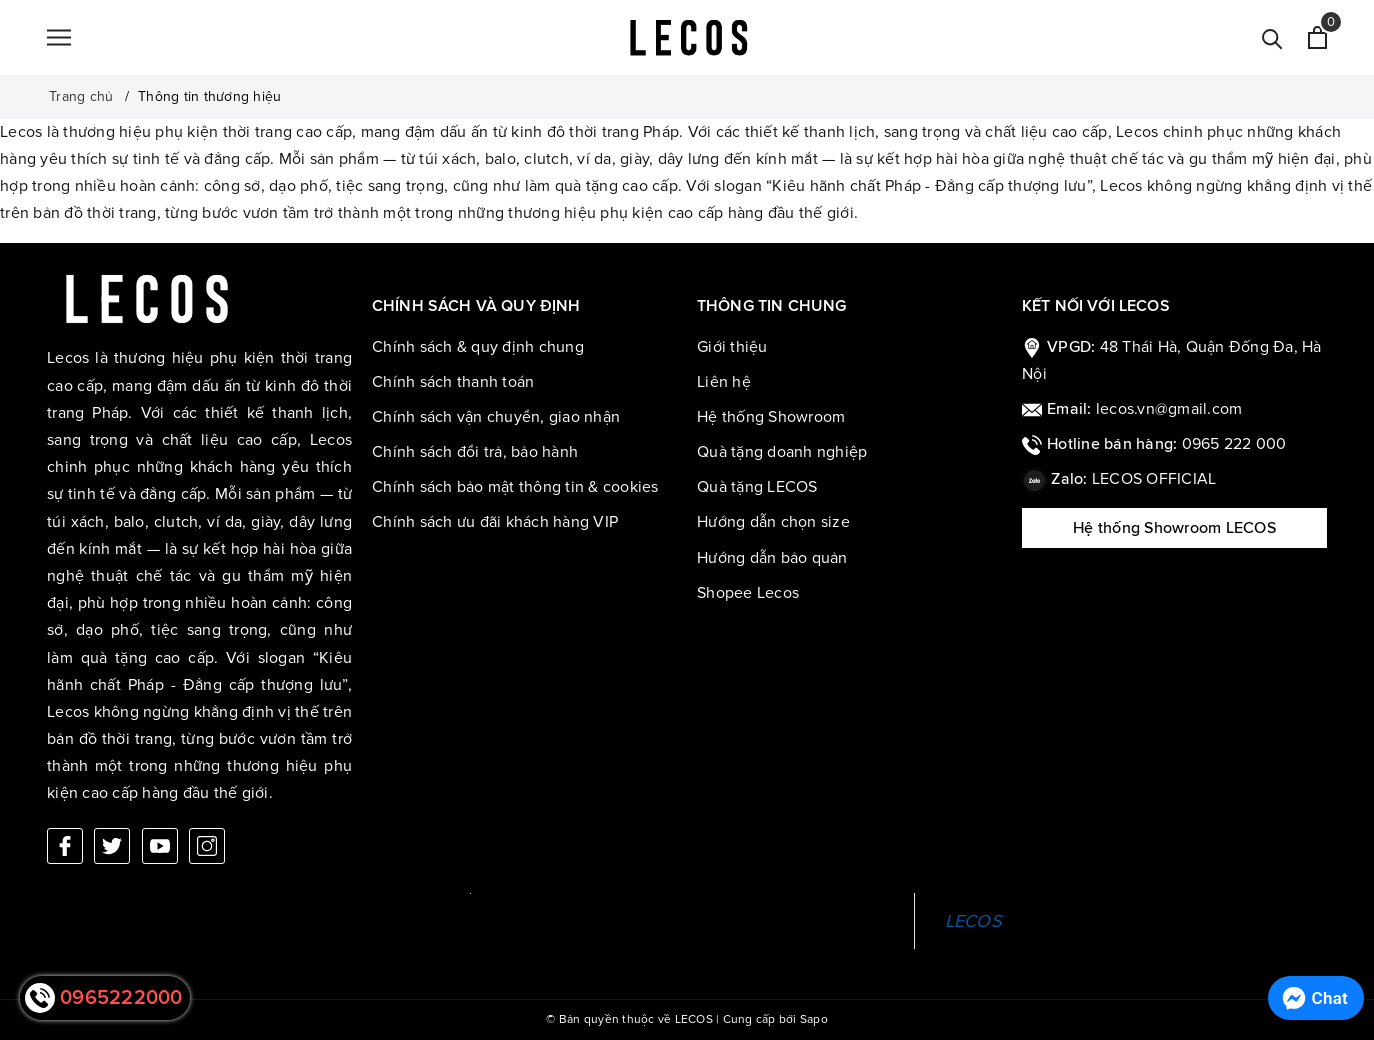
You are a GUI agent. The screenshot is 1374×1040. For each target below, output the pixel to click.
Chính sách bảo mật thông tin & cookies (515, 487)
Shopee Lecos (748, 593)
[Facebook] (65, 846)
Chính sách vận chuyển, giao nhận (496, 417)
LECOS (973, 921)
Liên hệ (724, 382)
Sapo (814, 1019)
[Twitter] (112, 846)
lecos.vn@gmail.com (1169, 409)
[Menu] (59, 38)
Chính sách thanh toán (453, 382)
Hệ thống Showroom (771, 417)
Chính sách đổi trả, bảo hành (475, 452)
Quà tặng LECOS (757, 487)
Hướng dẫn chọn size (773, 522)
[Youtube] (160, 846)
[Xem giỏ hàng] (1317, 37)
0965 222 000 (1234, 444)
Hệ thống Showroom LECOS (1174, 528)
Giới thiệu (732, 347)
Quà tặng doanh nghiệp (782, 452)
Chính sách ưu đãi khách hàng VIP (495, 522)
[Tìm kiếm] (1272, 37)
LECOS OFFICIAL (1154, 479)
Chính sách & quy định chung (478, 347)
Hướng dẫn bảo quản (772, 558)
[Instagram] (207, 846)
